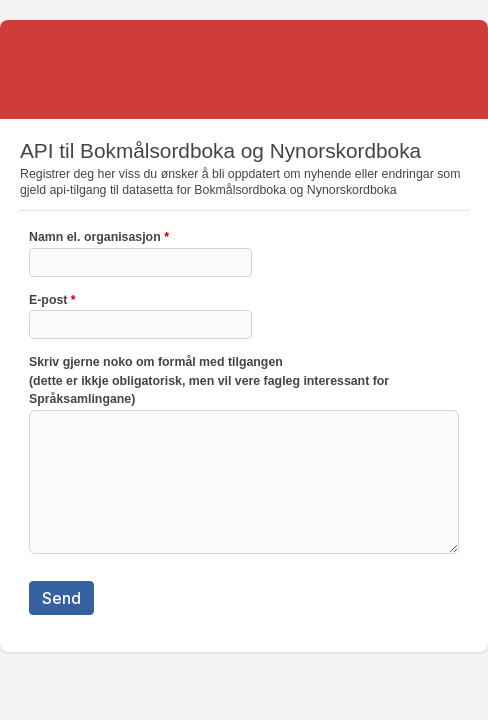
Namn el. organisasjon (99, 239)
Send (61, 598)
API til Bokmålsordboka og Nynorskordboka (244, 69)
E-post (52, 302)
